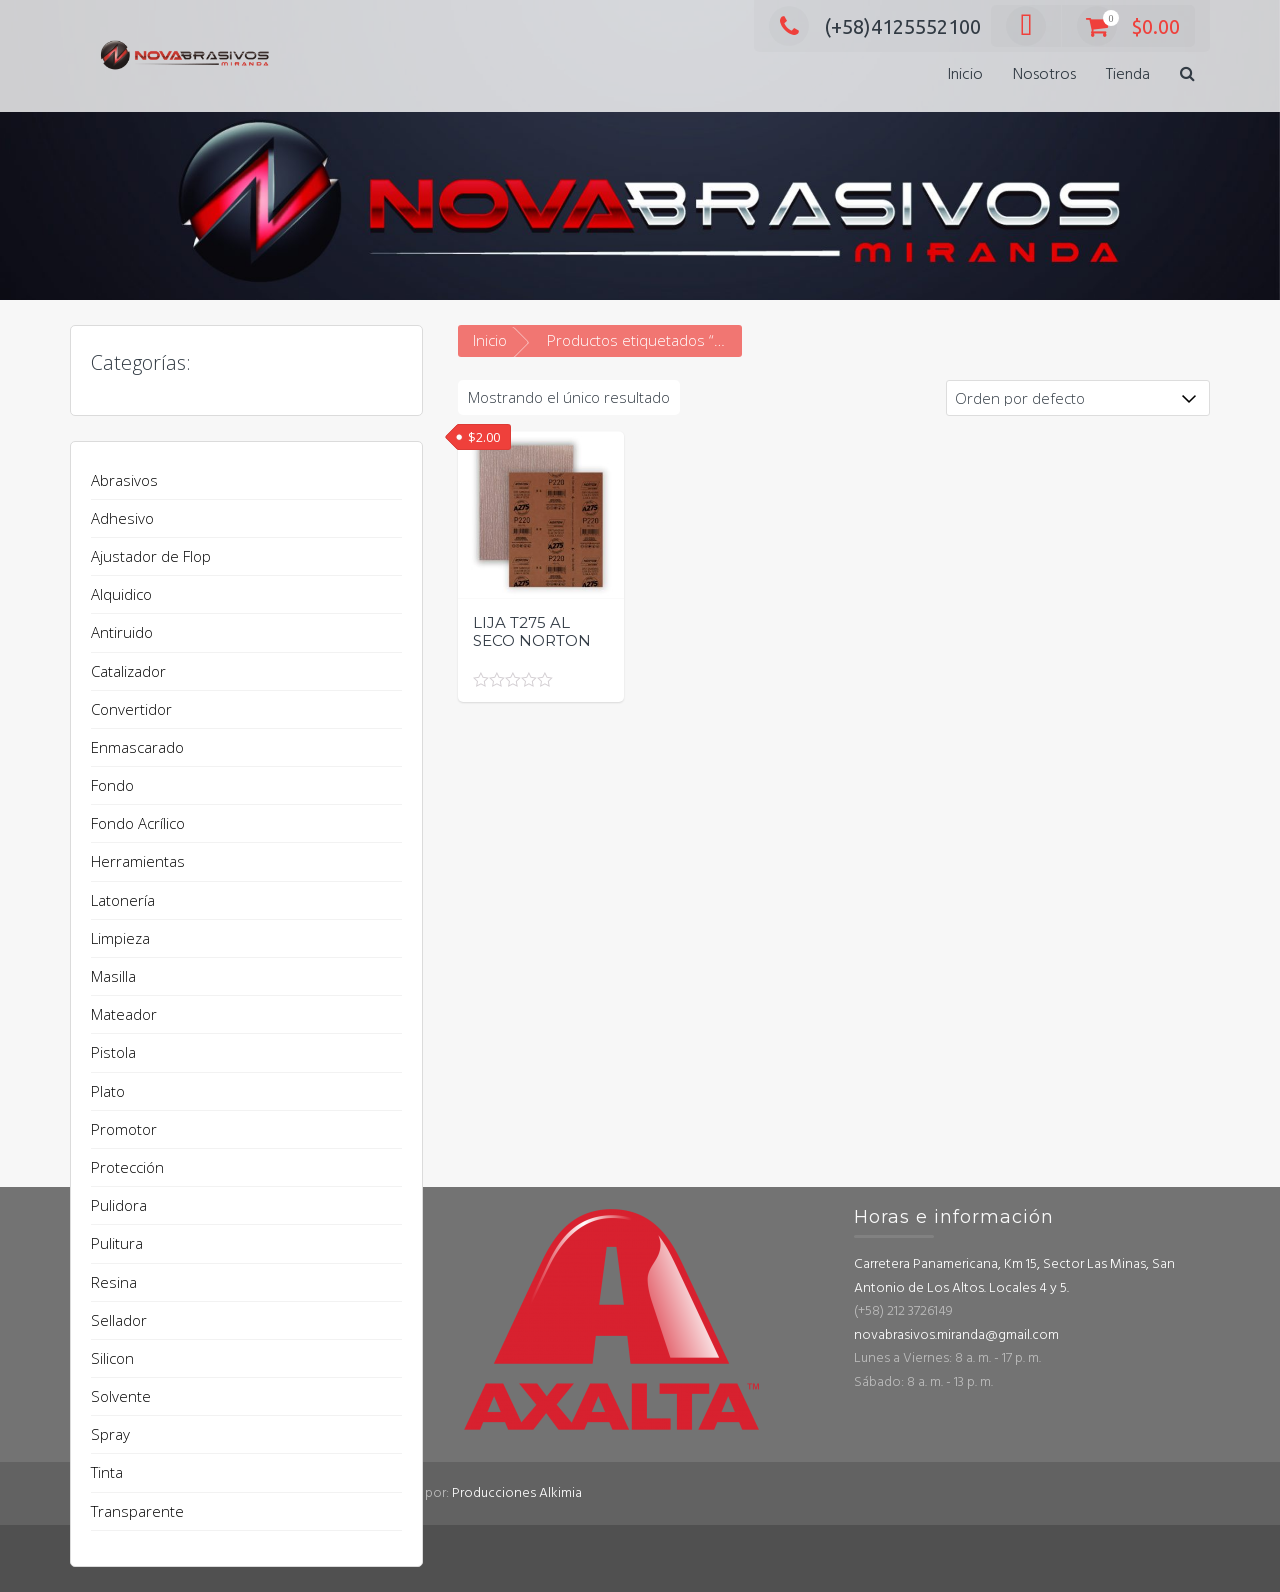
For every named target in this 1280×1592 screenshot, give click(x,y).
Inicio (965, 75)
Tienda (1128, 75)
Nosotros (1044, 75)
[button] (1187, 75)
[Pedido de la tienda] (1078, 398)
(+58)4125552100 (875, 26)
